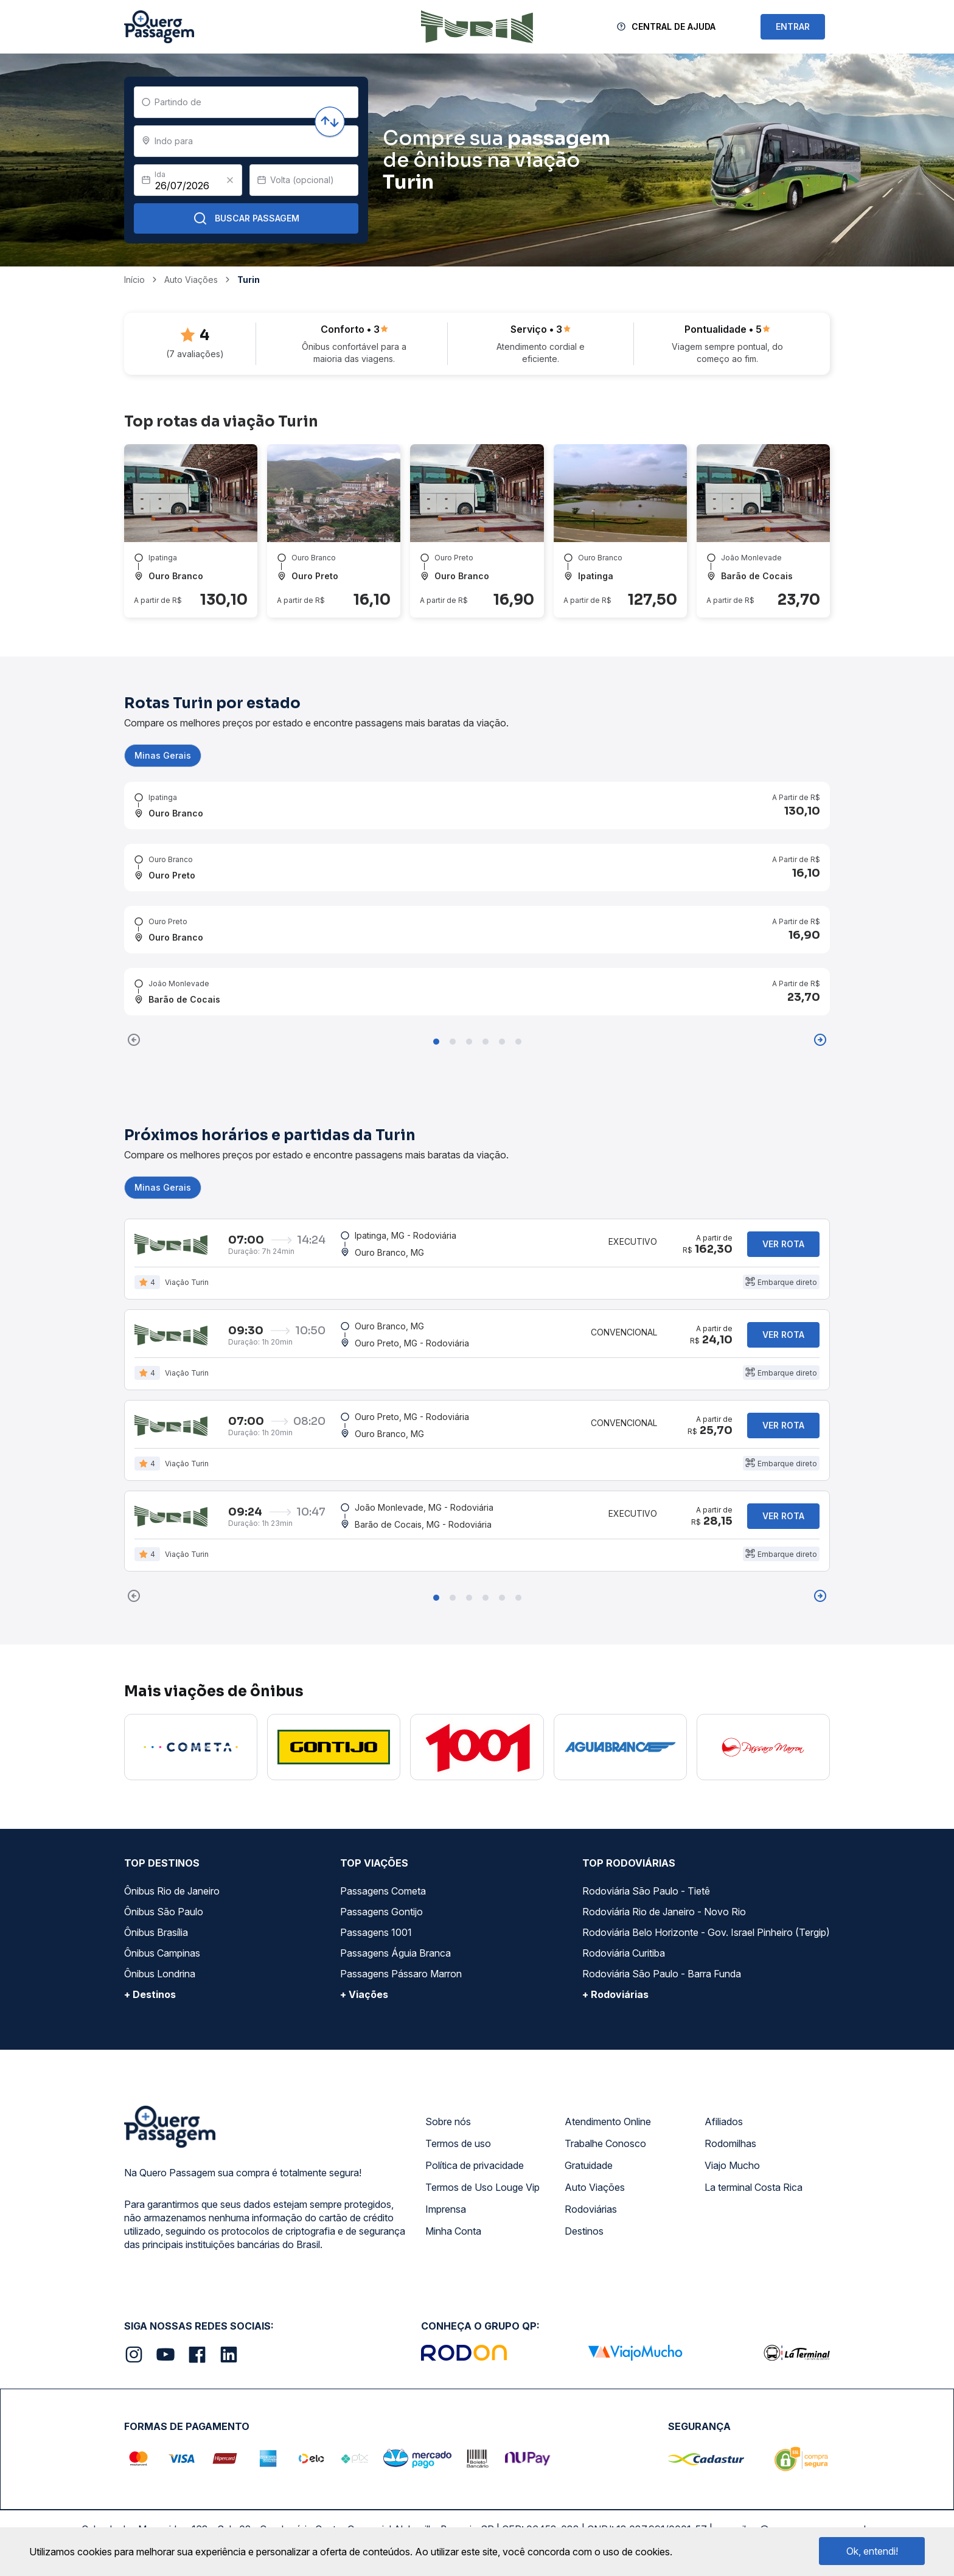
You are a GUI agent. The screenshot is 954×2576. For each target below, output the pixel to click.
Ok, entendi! (872, 2551)
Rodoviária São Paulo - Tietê (646, 1891)
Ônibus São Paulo (163, 1912)
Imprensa (445, 2209)
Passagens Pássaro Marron (401, 1974)
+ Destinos (150, 1994)
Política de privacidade (474, 2165)
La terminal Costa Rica (754, 2187)
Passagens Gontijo (381, 1912)
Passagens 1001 (376, 1932)
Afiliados (724, 2121)
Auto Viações (595, 2187)
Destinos (584, 2231)
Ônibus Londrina (159, 1974)
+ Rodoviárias (615, 1994)
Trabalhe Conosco (605, 2143)
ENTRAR (793, 26)
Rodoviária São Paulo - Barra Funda (661, 1974)
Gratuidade (589, 2165)
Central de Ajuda (674, 26)
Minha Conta (453, 2231)
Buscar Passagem (246, 218)
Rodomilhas (730, 2143)
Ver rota (783, 1244)
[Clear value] (230, 180)
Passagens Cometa (383, 1891)
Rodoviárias (591, 2209)
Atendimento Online (608, 2121)
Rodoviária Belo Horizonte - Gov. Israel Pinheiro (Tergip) (706, 1932)
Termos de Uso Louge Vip (482, 2187)
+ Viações (364, 1994)
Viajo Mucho (732, 2165)
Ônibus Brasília (156, 1932)
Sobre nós (448, 2121)
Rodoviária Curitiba (623, 1953)
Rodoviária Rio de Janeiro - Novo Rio (664, 1912)
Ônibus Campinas (162, 1953)
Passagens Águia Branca (395, 1953)
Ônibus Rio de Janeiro (172, 1891)
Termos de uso (458, 2143)
